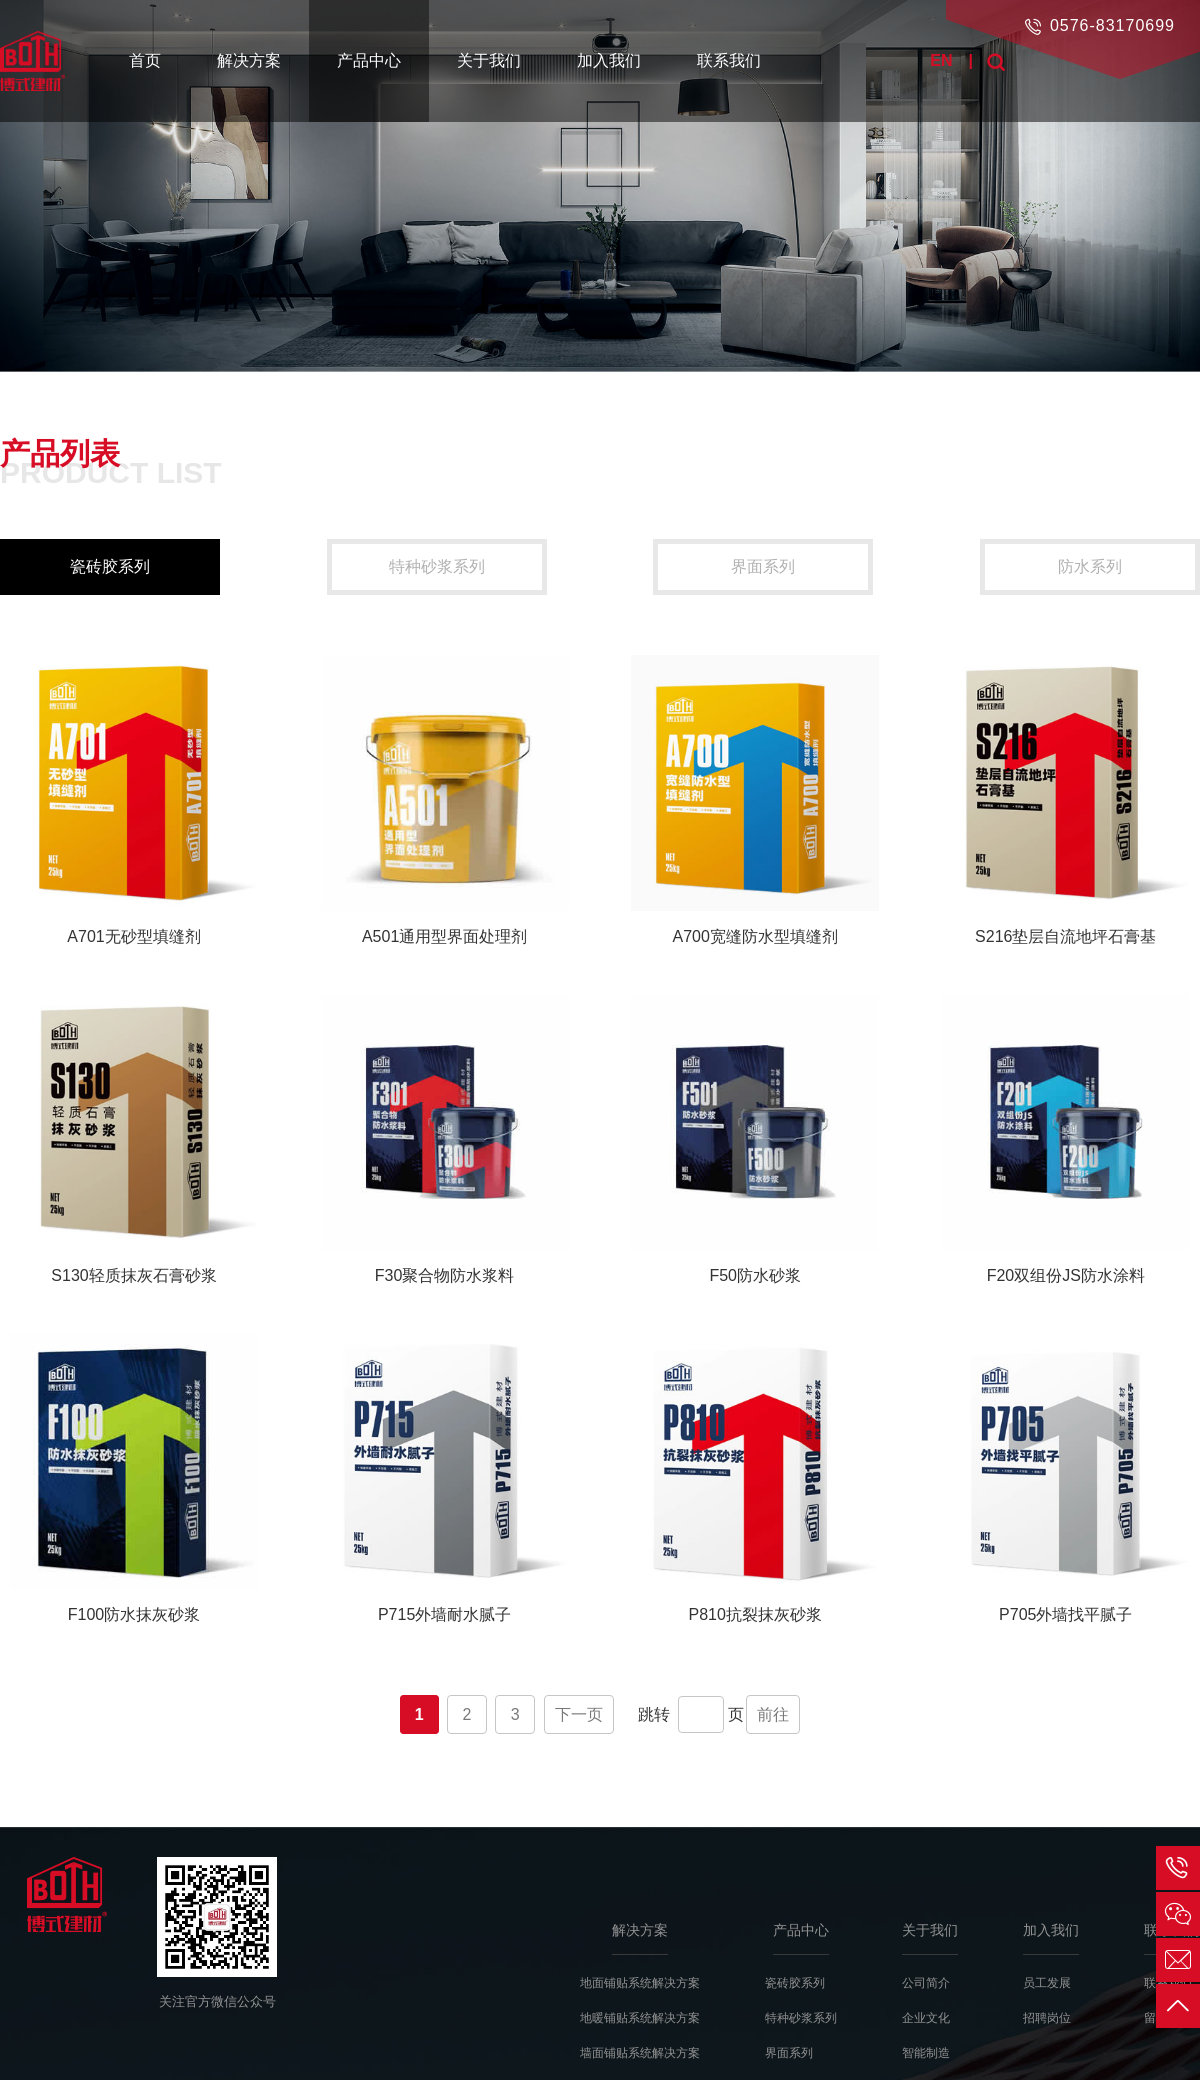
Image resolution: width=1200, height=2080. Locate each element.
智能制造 (926, 2053)
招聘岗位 (1047, 2018)
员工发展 (1047, 1983)
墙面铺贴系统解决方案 (640, 2053)
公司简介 (926, 1983)
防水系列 (1090, 566)
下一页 (579, 1714)
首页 (145, 60)
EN (941, 60)
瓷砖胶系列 (110, 566)
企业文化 (926, 2018)
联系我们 (729, 60)
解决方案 (249, 60)
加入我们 (609, 60)
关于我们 (489, 60)
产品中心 (369, 60)
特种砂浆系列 (437, 566)
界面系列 (763, 566)
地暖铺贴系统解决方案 (640, 2018)
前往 (773, 1714)
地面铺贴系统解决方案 (640, 1983)
